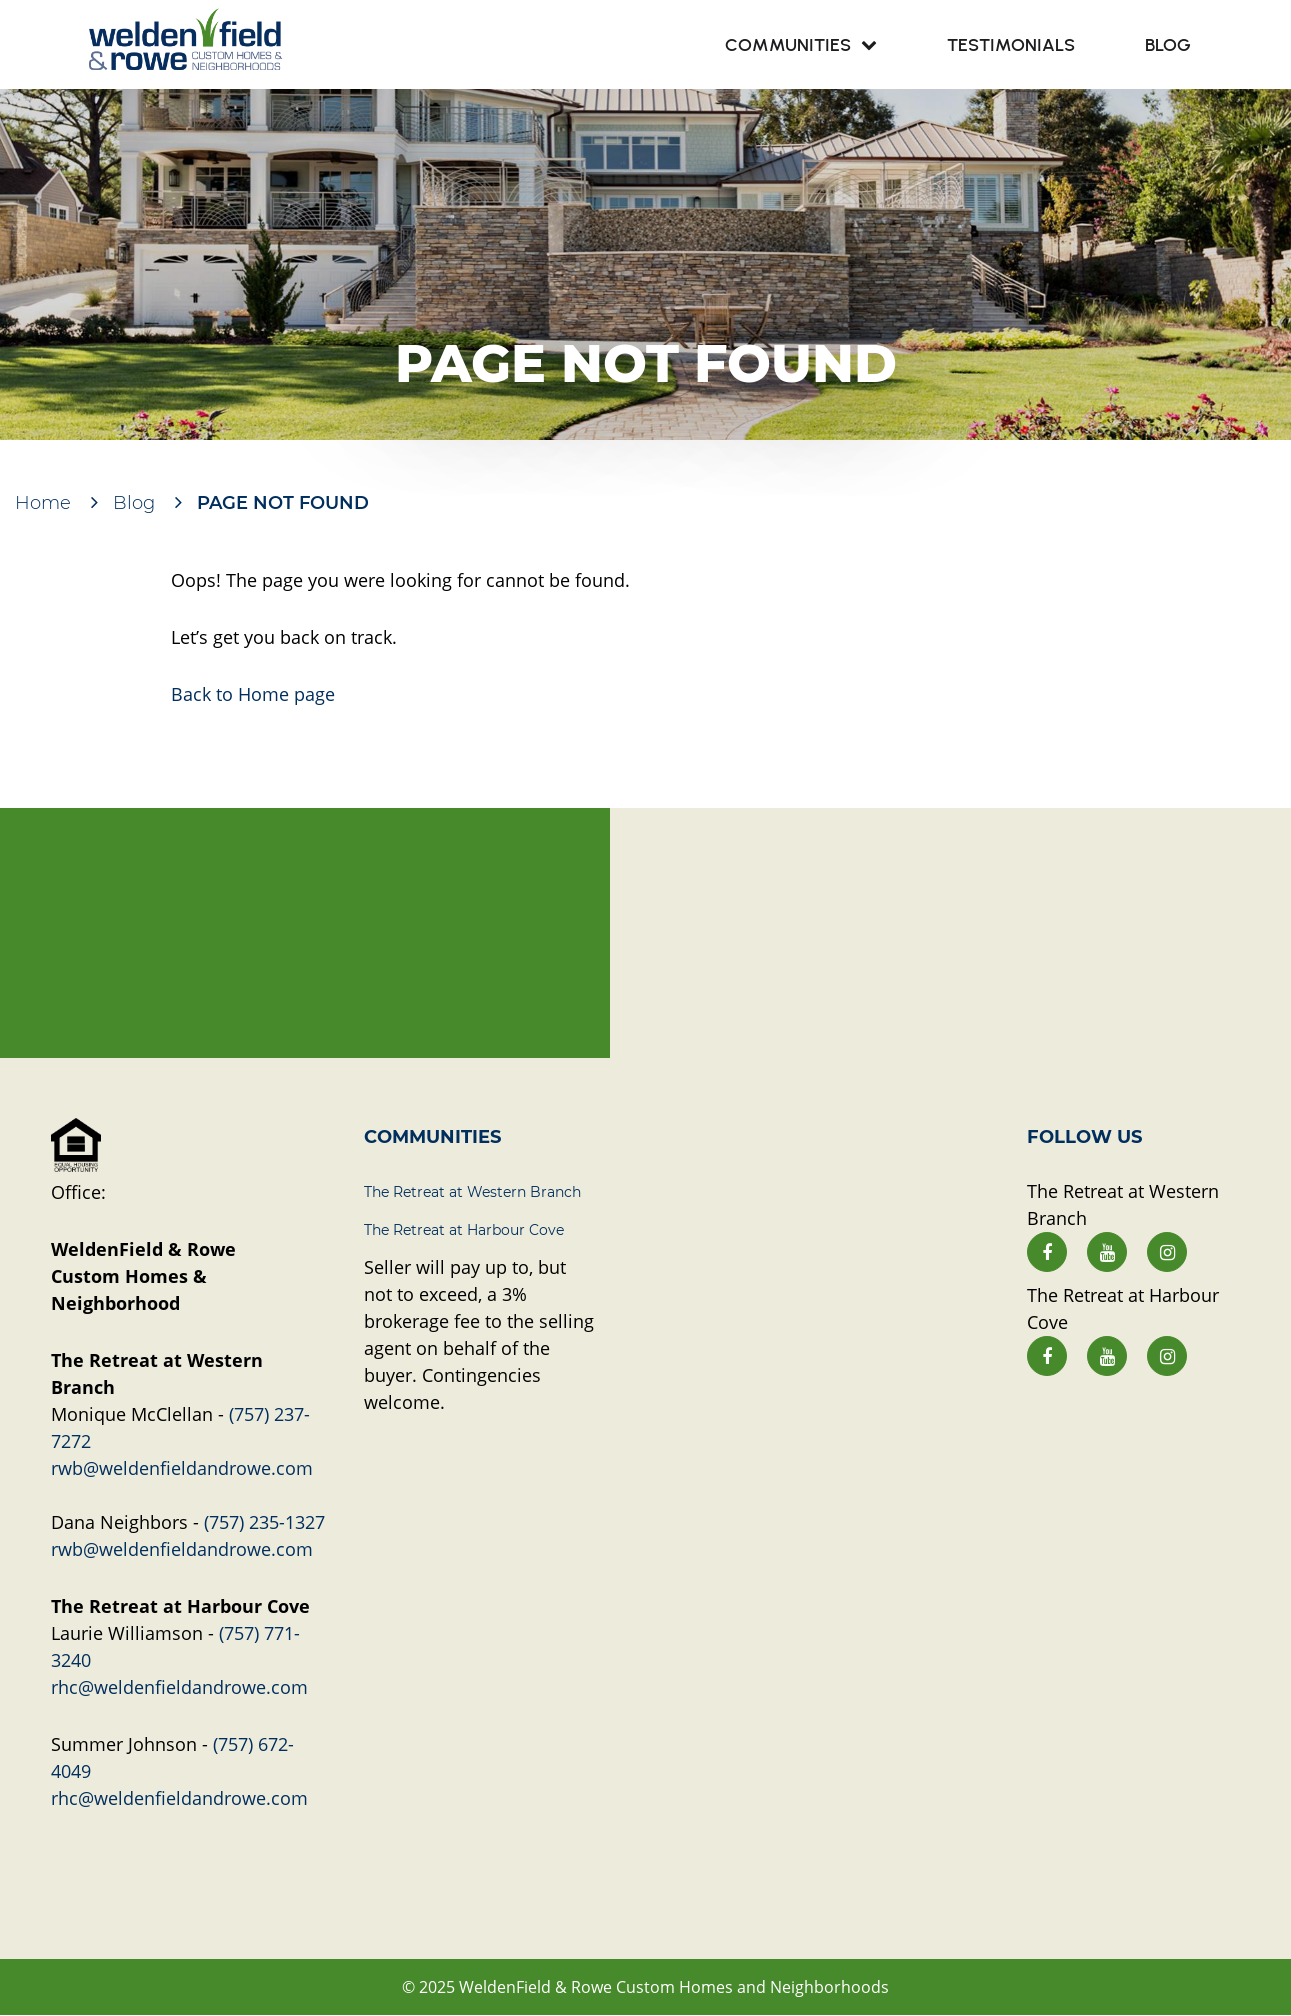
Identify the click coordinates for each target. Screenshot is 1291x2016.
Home (43, 503)
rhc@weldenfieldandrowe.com (179, 1687)
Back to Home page (253, 694)
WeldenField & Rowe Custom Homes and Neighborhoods (674, 1987)
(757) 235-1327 (264, 1522)
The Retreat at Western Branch (472, 1192)
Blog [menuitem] (1168, 45)
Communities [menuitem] (788, 45)
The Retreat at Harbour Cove (464, 1230)
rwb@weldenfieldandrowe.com (182, 1468)
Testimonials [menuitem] (1011, 45)
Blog (134, 503)
